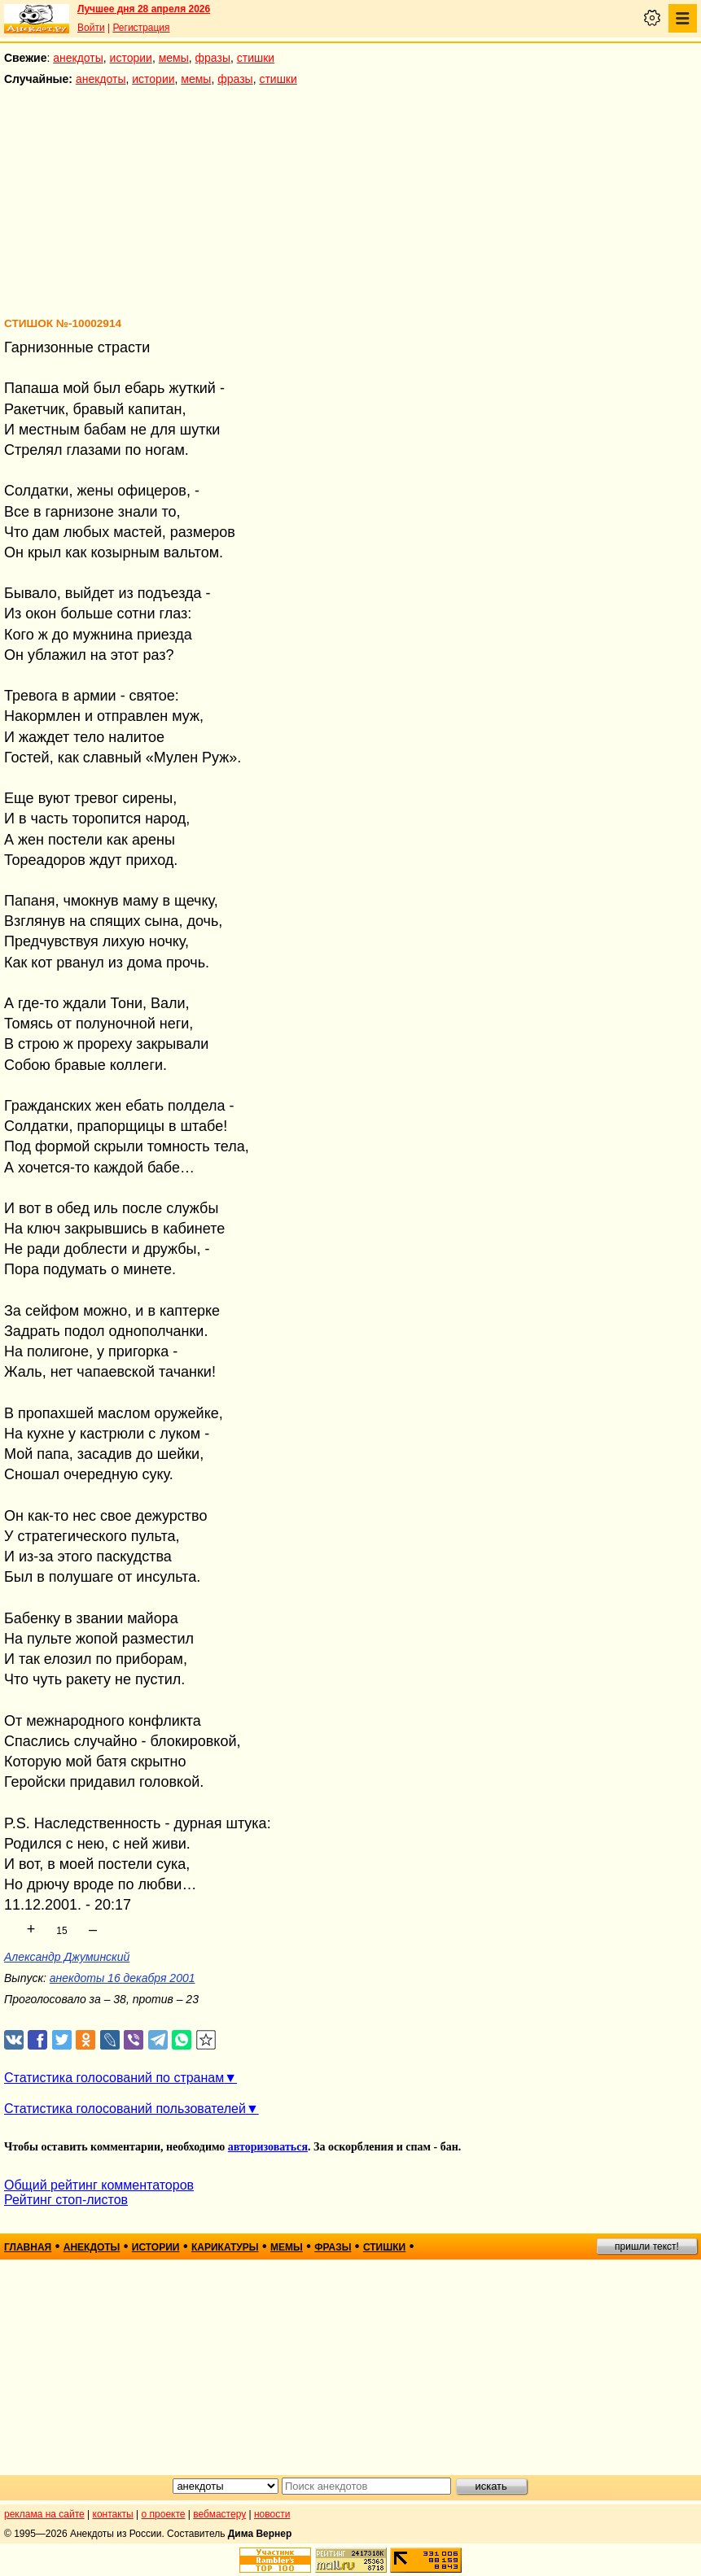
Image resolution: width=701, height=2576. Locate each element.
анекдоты (78, 57)
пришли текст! (647, 2246)
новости (272, 2514)
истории (131, 57)
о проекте (164, 2514)
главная (27, 2247)
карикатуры (225, 2247)
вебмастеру (219, 2514)
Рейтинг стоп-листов (66, 2200)
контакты (113, 2514)
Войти (91, 27)
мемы (174, 57)
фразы (212, 57)
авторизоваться (268, 2147)
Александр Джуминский (66, 1956)
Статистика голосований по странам (114, 2078)
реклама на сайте (44, 2514)
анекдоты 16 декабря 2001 (122, 1977)
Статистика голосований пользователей (125, 2108)
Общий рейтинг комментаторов (99, 2185)
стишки (255, 57)
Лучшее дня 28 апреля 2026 (143, 9)
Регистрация (140, 27)
